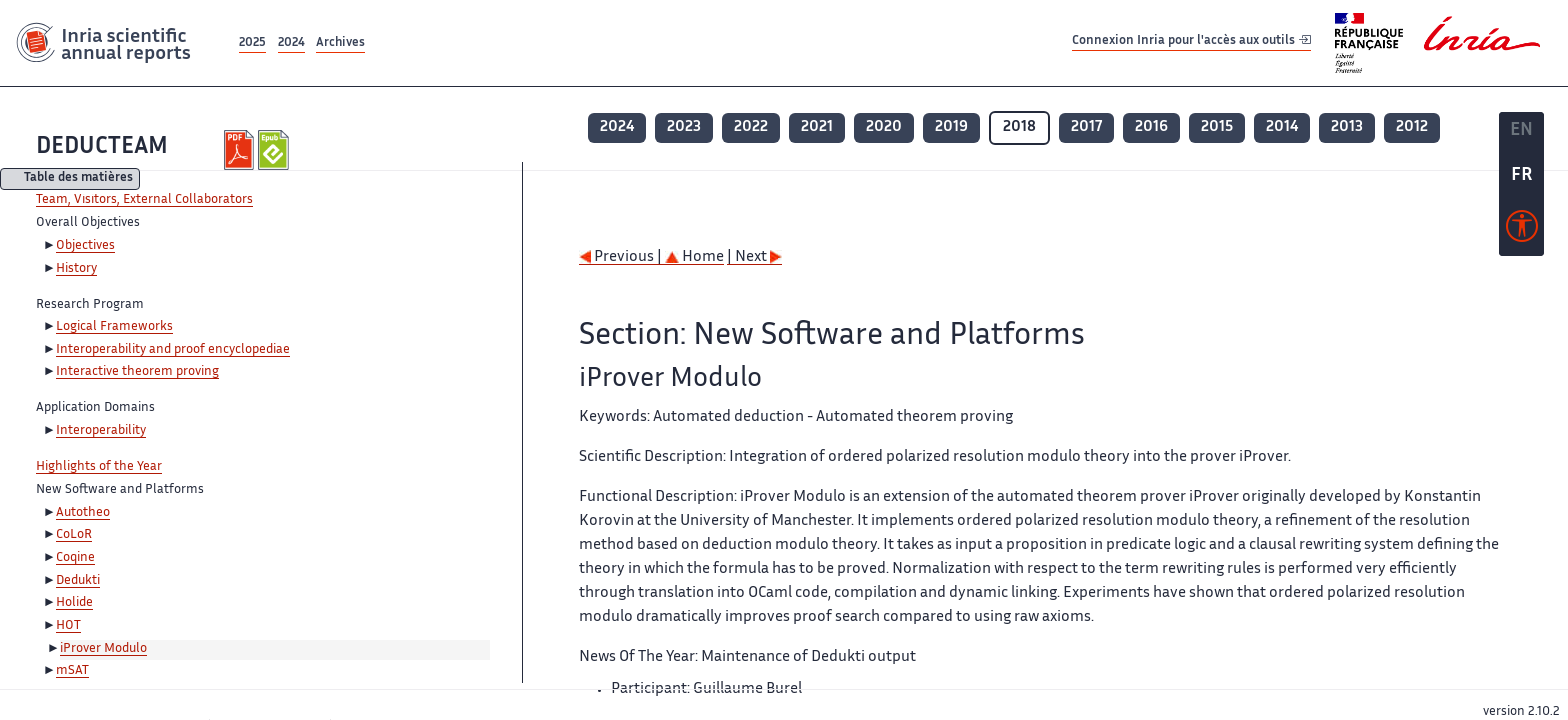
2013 (1347, 127)
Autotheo (83, 513)
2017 (1086, 127)
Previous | (622, 257)
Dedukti (78, 581)
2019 (951, 127)
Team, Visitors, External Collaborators (144, 200)
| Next (754, 257)
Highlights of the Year (99, 467)
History (76, 269)
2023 (684, 127)
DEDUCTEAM (102, 147)
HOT (68, 626)
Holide (74, 603)
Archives (340, 43)
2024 (291, 43)
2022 (751, 127)
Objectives (85, 246)
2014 (1282, 127)
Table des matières (78, 179)
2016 (1151, 127)
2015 (1217, 127)
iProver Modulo (103, 649)
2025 (252, 43)
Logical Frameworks (114, 327)
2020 (884, 127)
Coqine (75, 558)
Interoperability (101, 431)
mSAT (72, 671)
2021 (817, 127)
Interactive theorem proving (137, 372)
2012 (1412, 127)
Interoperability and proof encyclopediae (173, 350)
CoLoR (74, 535)
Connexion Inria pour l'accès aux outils (1191, 42)
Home (694, 257)
